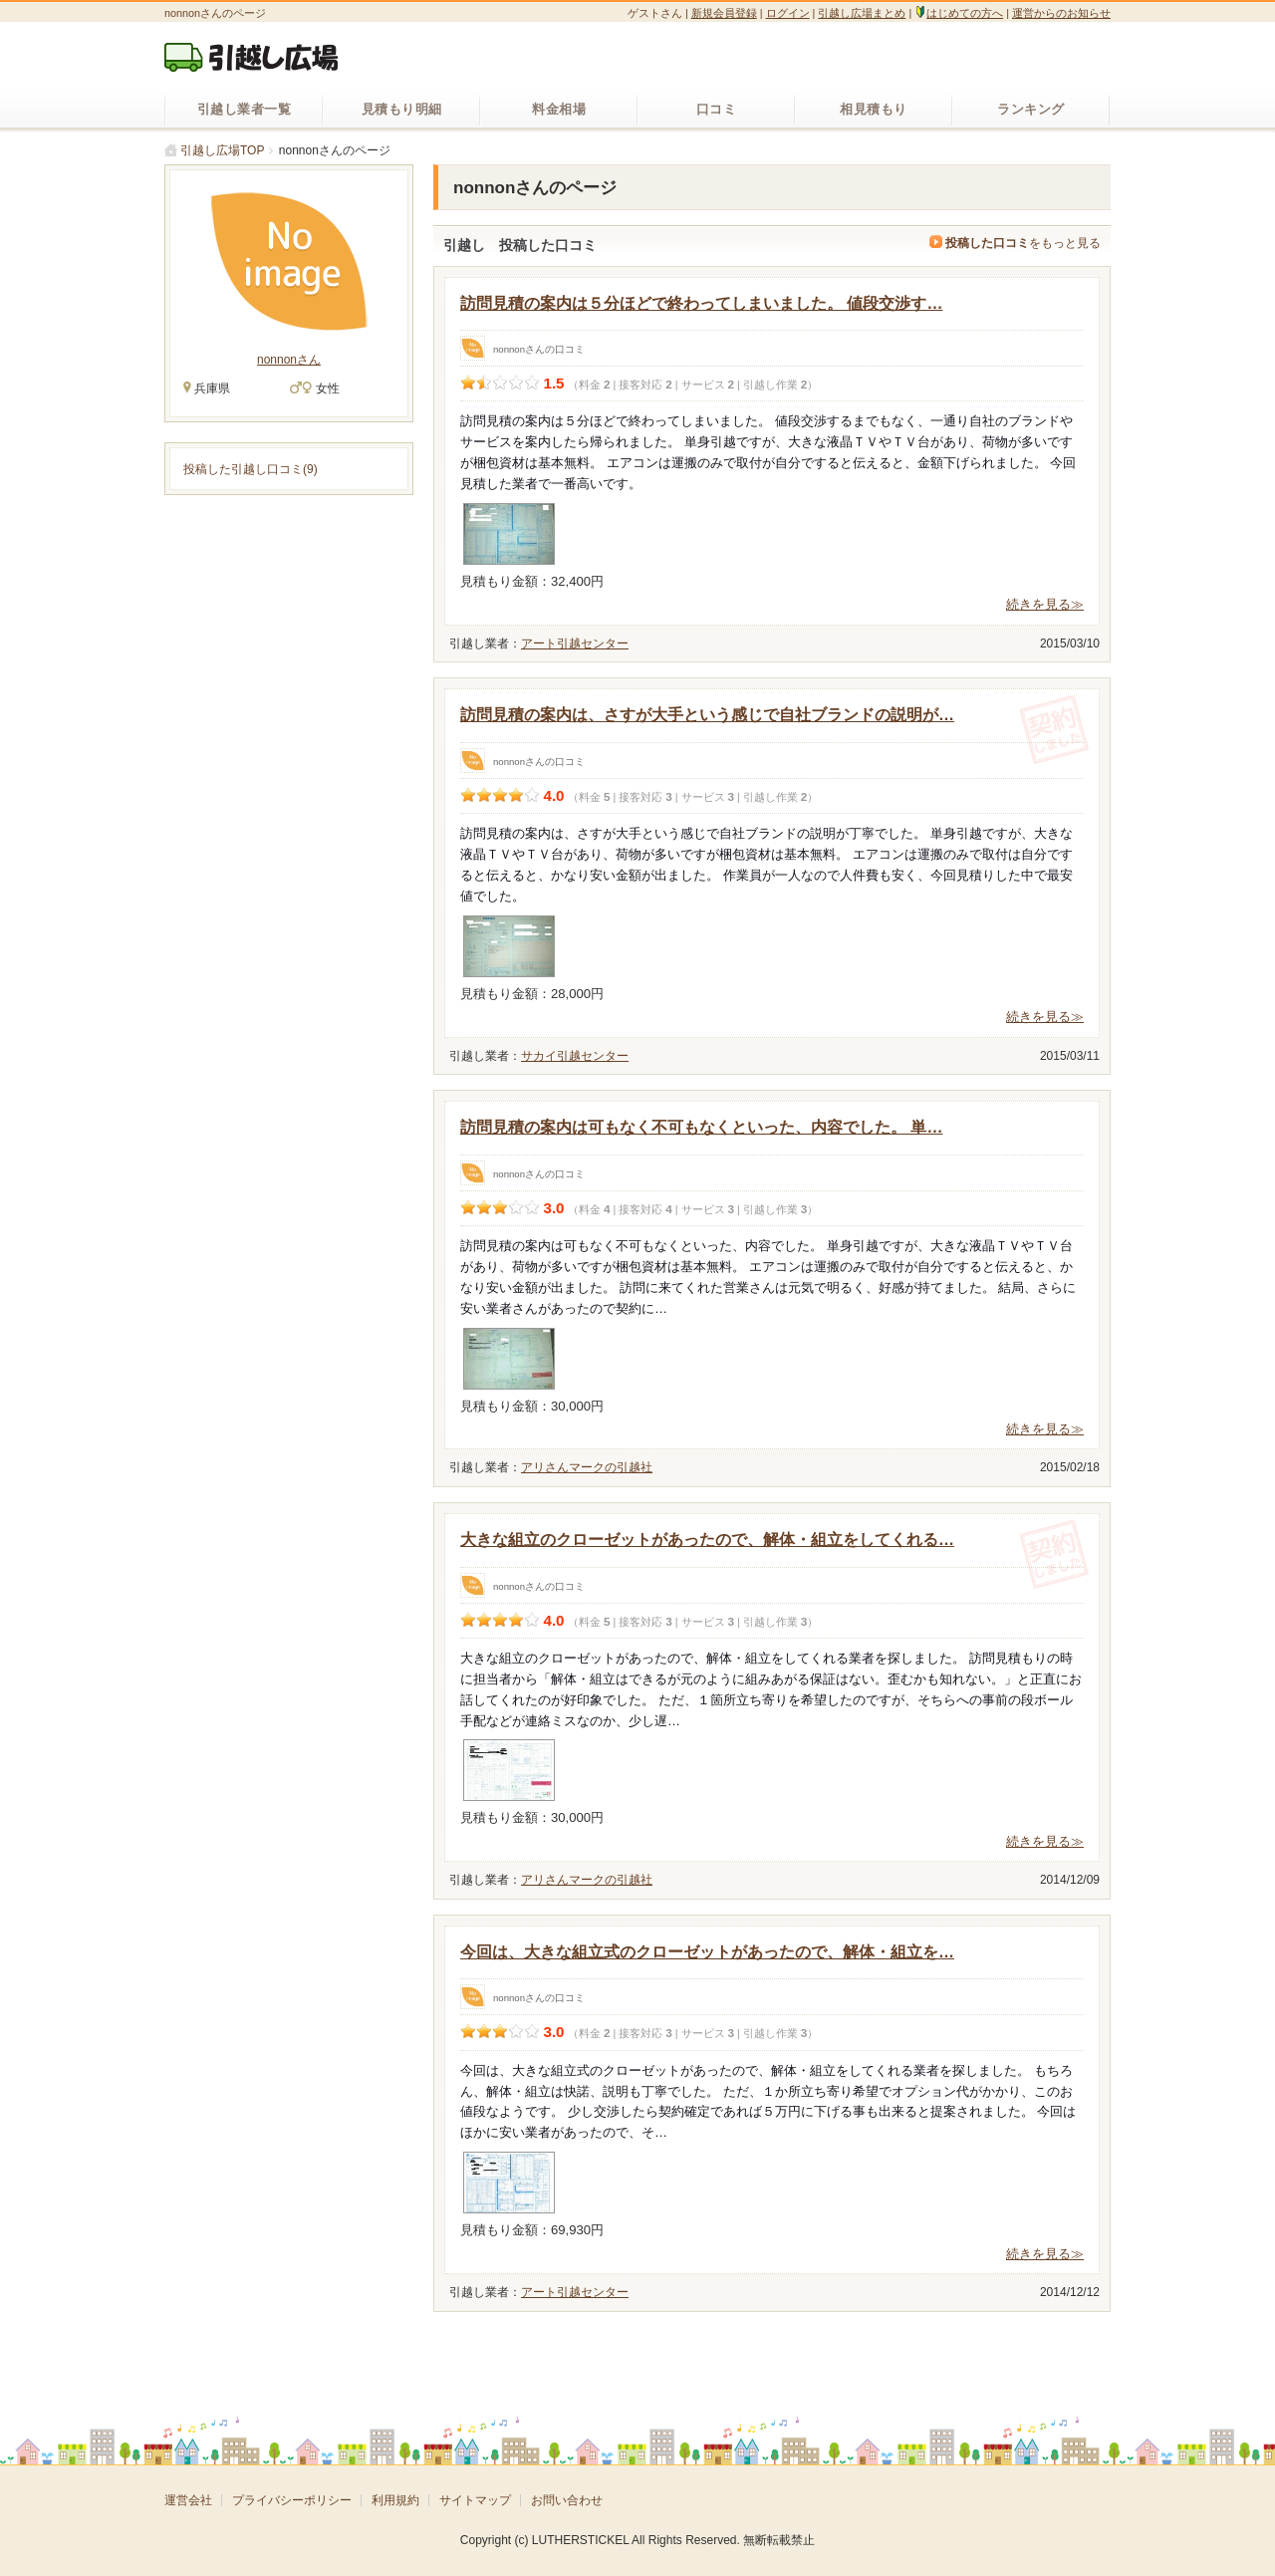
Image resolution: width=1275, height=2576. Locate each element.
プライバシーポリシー (292, 2500)
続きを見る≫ (1045, 604)
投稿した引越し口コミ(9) (250, 469)
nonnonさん (289, 360)
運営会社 (188, 2500)
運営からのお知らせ (1061, 13)
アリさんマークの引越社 (586, 1467)
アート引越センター (575, 643)
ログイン (788, 13)
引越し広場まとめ (861, 13)
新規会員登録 (724, 13)
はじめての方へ (958, 13)
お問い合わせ (567, 2500)
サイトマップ (475, 2500)
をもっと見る (1015, 243)
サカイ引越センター (575, 1056)
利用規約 (395, 2500)
